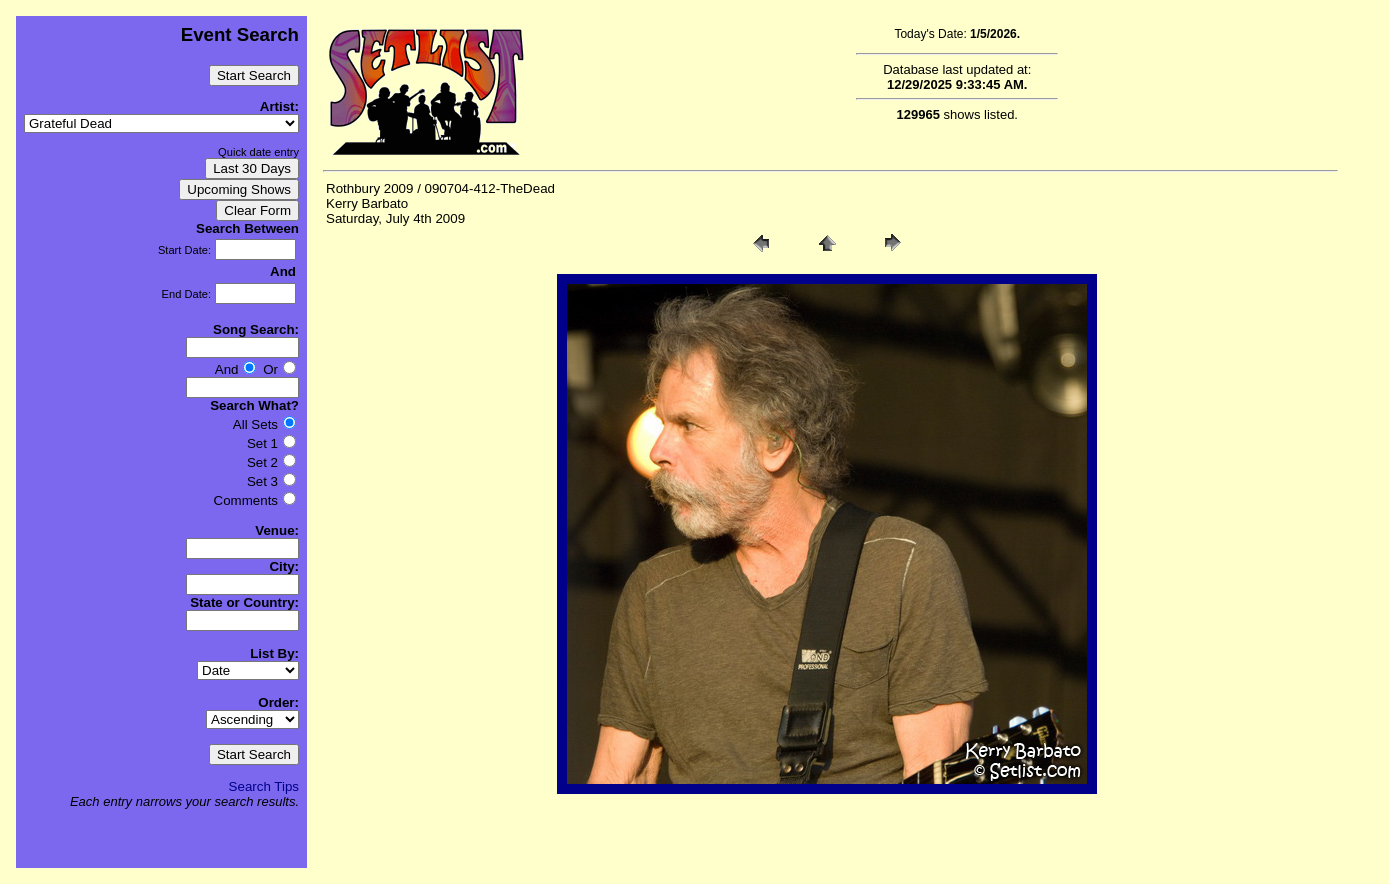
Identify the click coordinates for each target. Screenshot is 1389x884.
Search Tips (264, 786)
